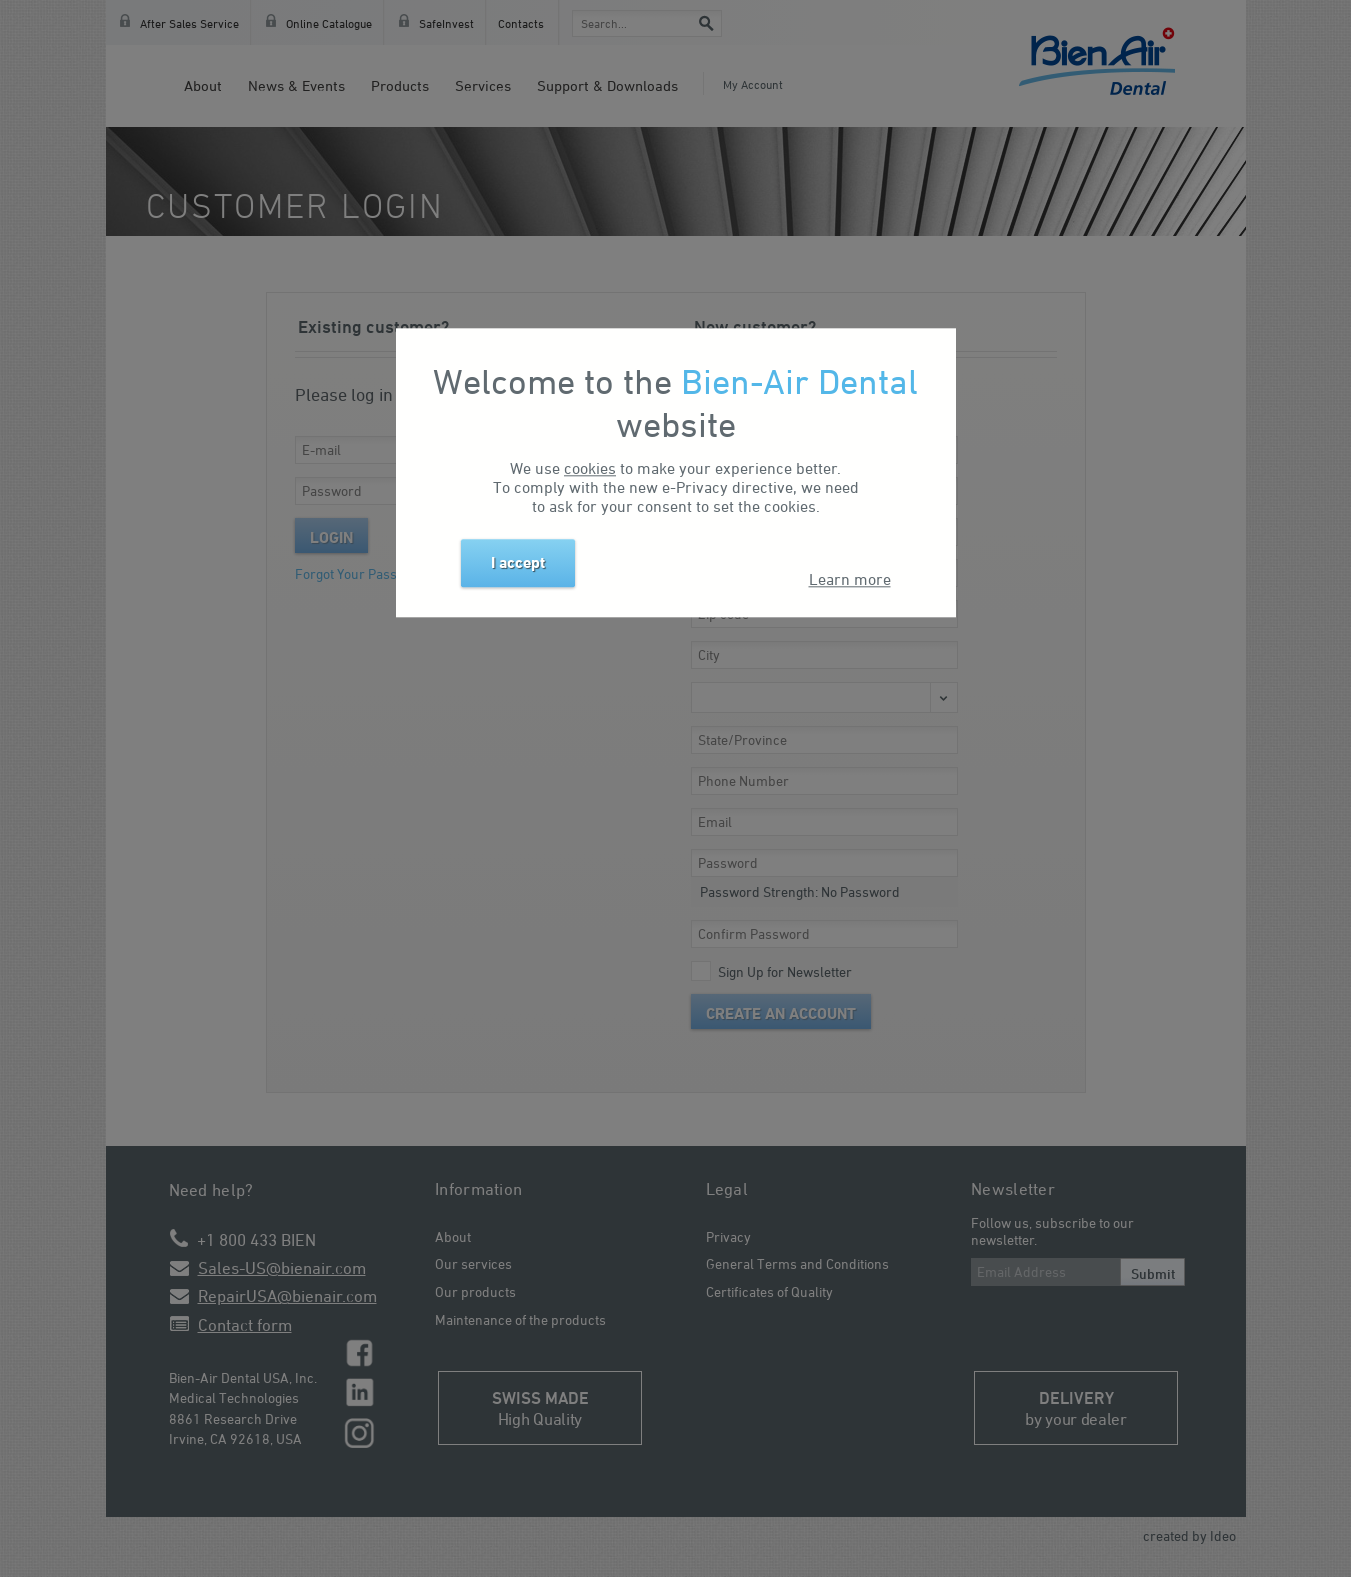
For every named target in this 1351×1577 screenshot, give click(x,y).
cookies (590, 469)
